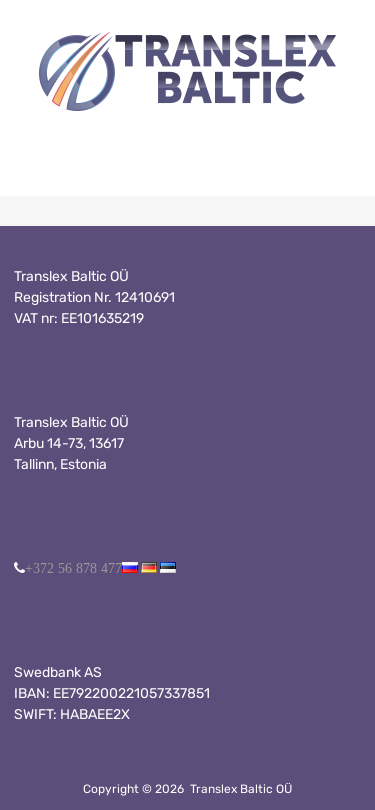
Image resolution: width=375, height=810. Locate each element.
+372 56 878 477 (73, 568)
